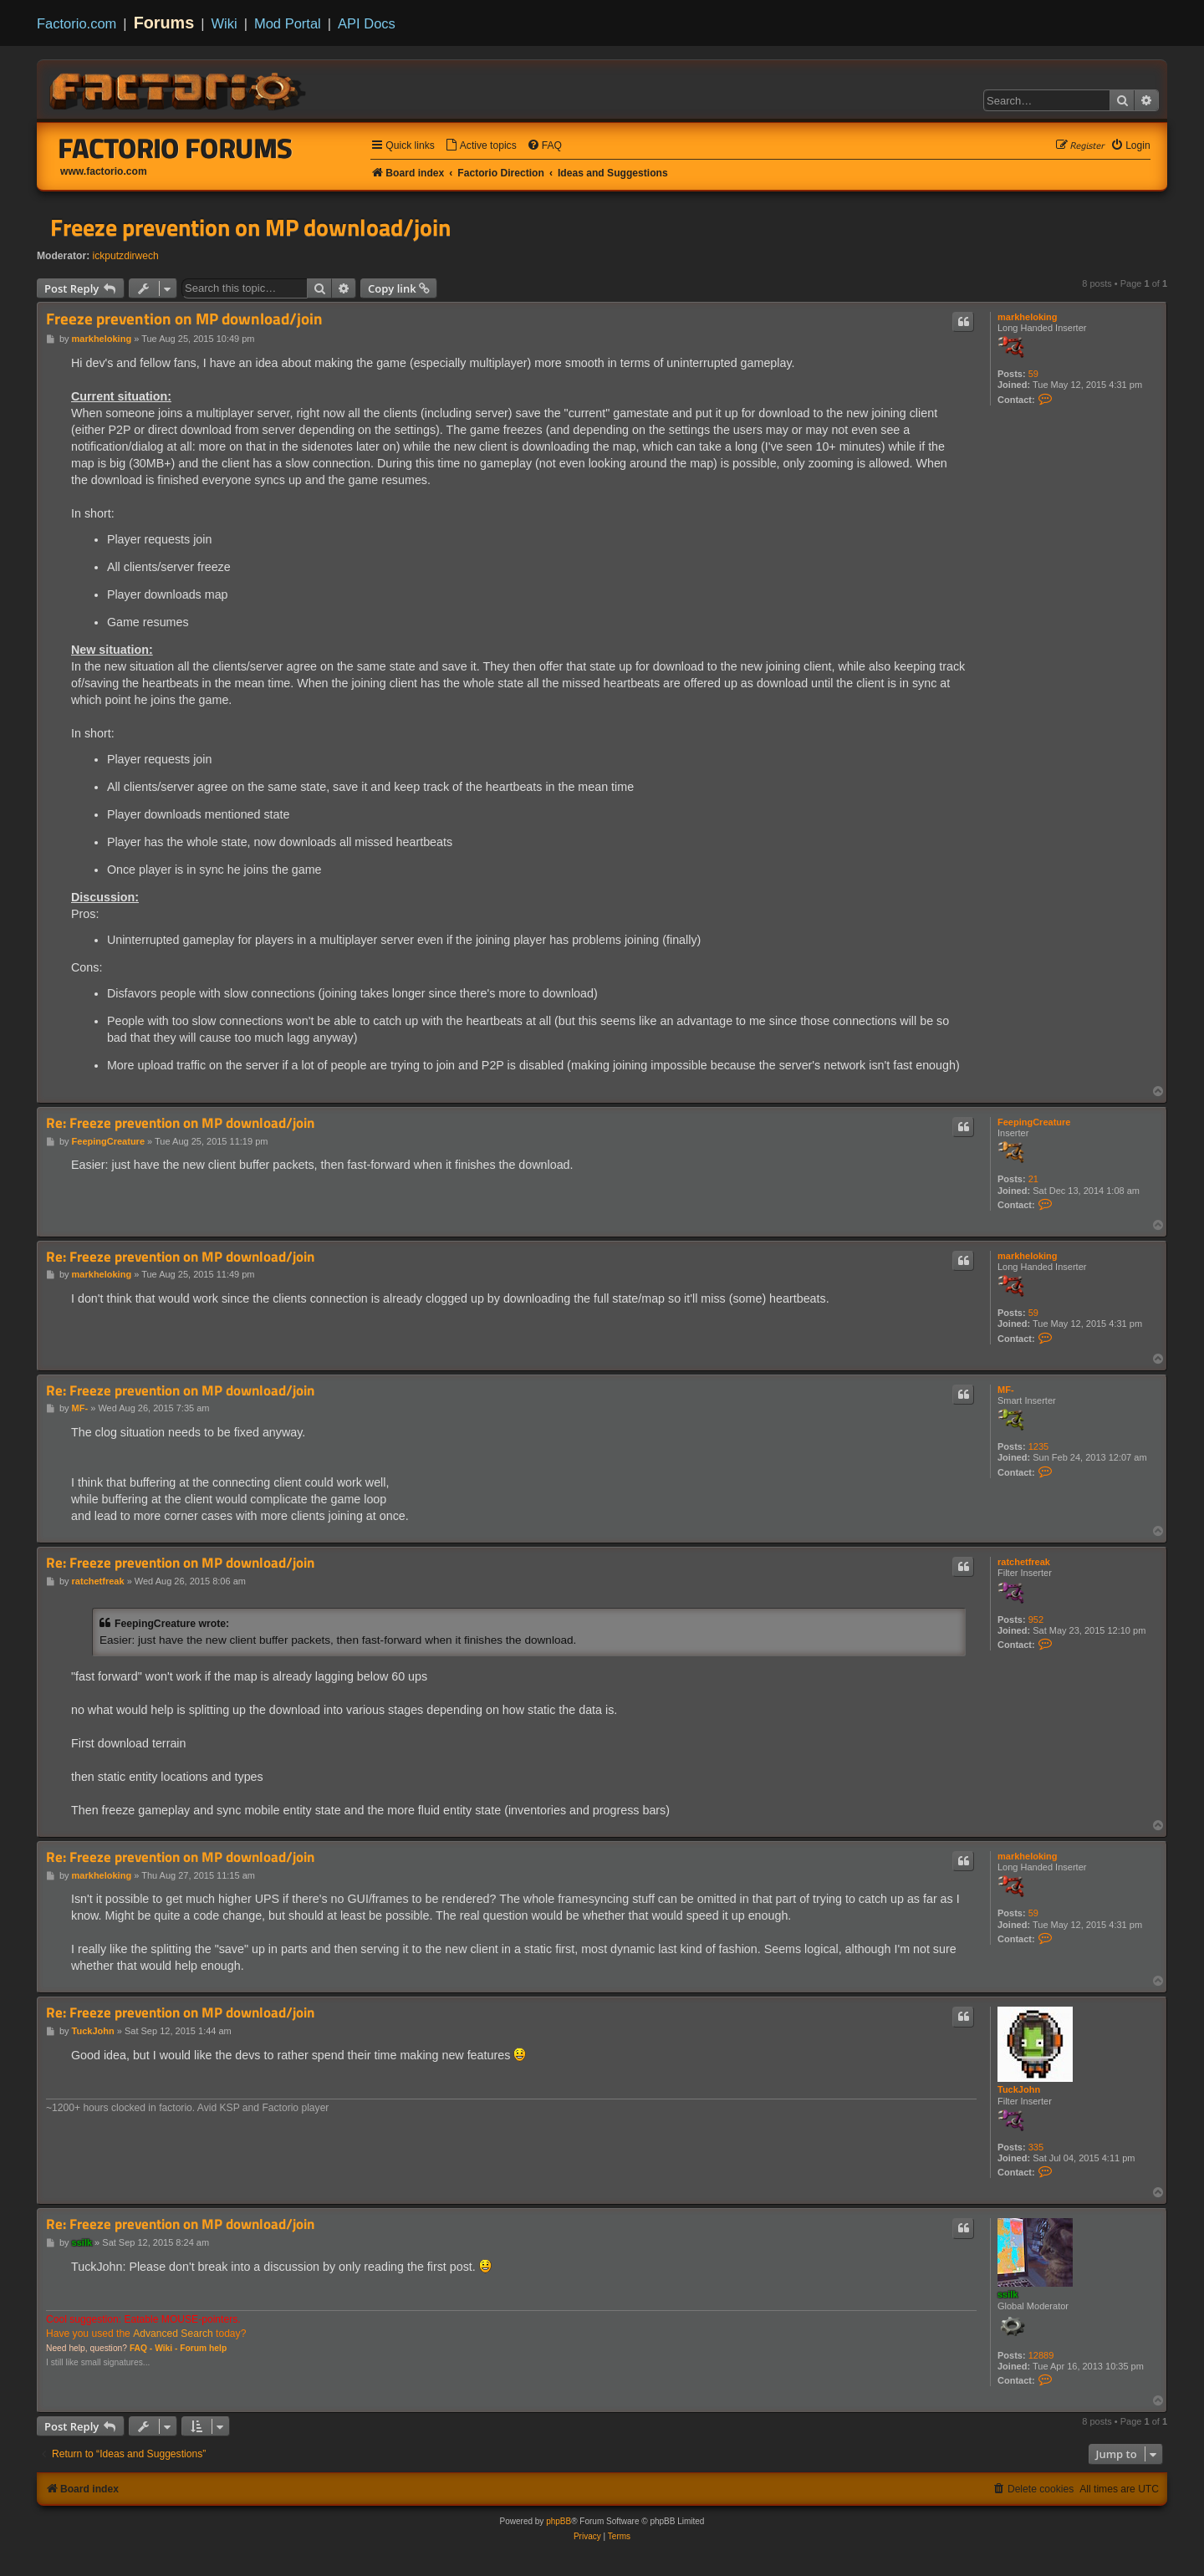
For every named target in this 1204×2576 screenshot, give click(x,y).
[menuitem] (481, 146)
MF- (1005, 1390)
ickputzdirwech (126, 256)
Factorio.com (76, 23)
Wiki (224, 23)
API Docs (366, 23)
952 (1035, 1619)
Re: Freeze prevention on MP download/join (180, 1123)
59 (1033, 374)
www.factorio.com (103, 171)
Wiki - (166, 2348)
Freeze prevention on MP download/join (250, 227)
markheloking (1027, 317)
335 (1035, 2147)
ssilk (1007, 2294)
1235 (1038, 1446)
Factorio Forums (176, 148)
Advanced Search (172, 2333)
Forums (164, 22)
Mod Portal (287, 23)
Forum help (203, 2348)
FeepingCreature (1033, 1122)
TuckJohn (1018, 2089)
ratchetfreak (1023, 1562)
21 (1033, 1179)
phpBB (558, 2521)
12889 (1041, 2355)
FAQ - (141, 2348)
